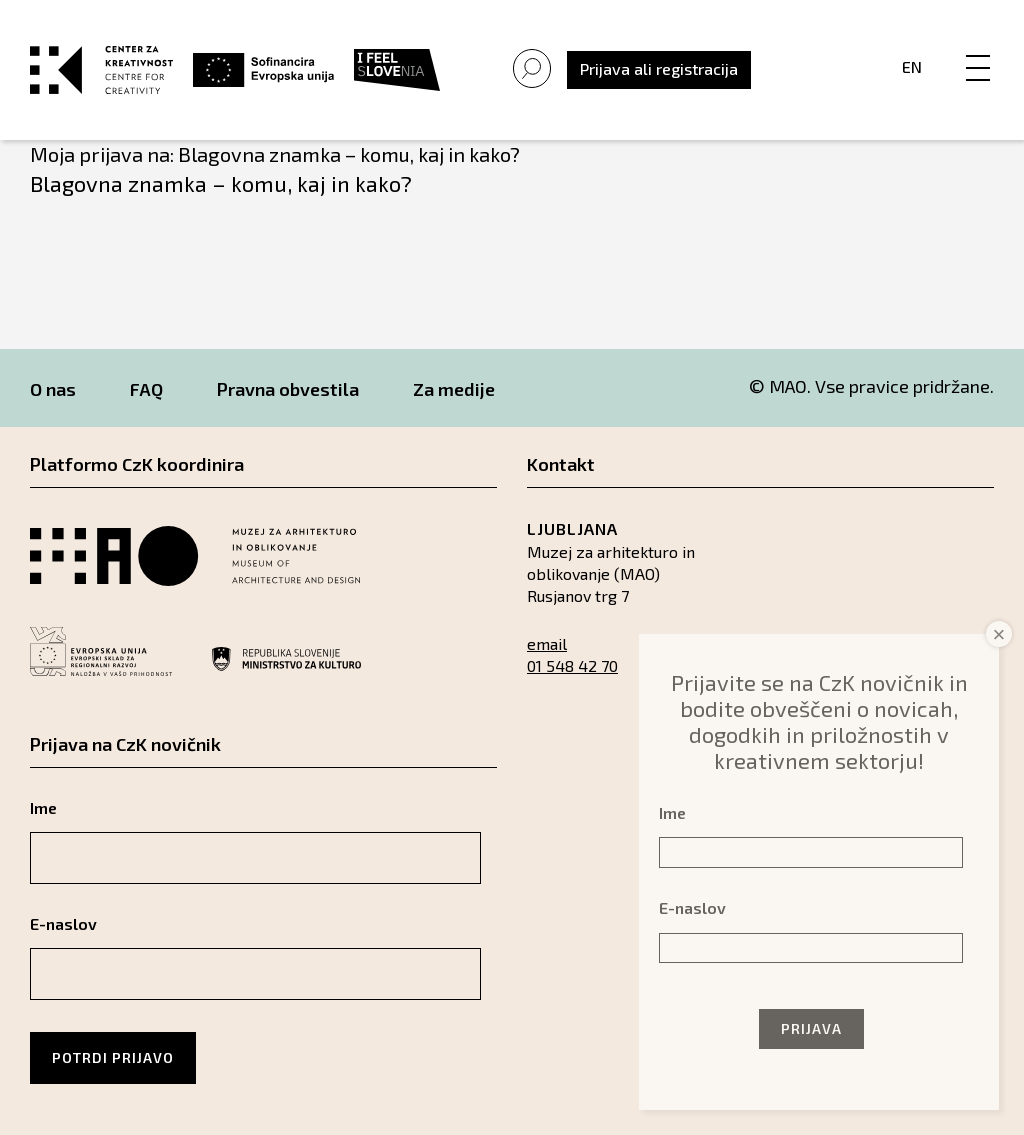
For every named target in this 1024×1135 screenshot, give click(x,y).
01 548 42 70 (572, 665)
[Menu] (978, 47)
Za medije (454, 389)
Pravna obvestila (288, 389)
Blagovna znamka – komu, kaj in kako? (221, 183)
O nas (53, 389)
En (912, 66)
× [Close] (999, 634)
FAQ (146, 389)
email (547, 643)
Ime (43, 807)
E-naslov (63, 923)
